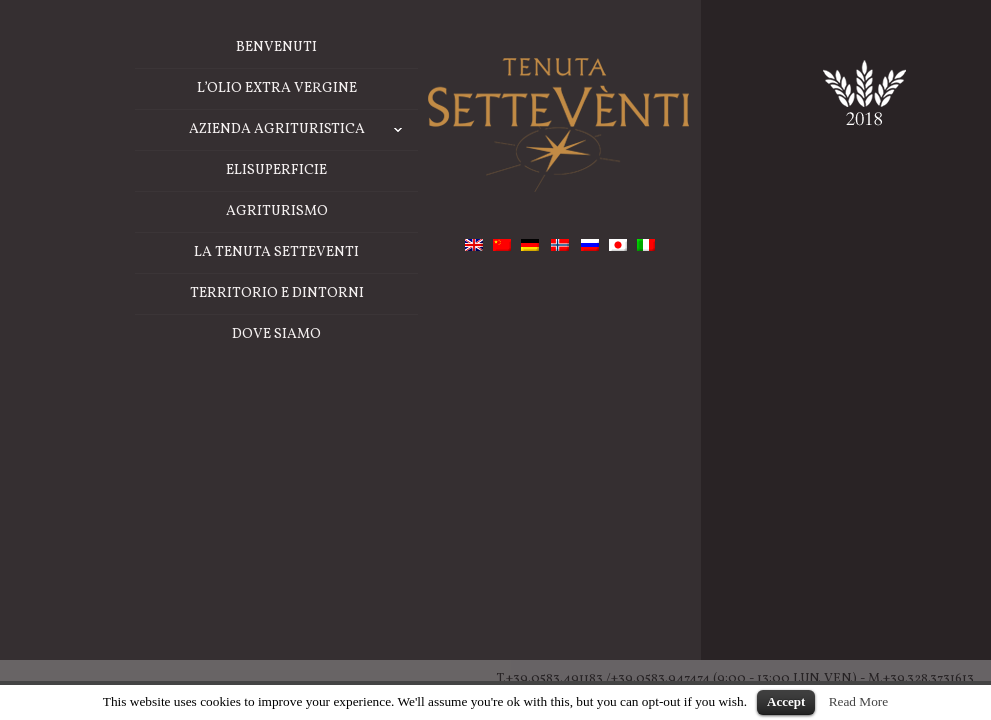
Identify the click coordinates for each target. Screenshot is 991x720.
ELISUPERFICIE (141, 426)
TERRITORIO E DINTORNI (142, 549)
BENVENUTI (141, 303)
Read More (859, 701)
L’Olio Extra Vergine (142, 344)
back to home (437, 459)
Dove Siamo (141, 590)
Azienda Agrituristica (169, 386)
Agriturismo (142, 467)
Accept (786, 701)
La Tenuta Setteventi (141, 508)
